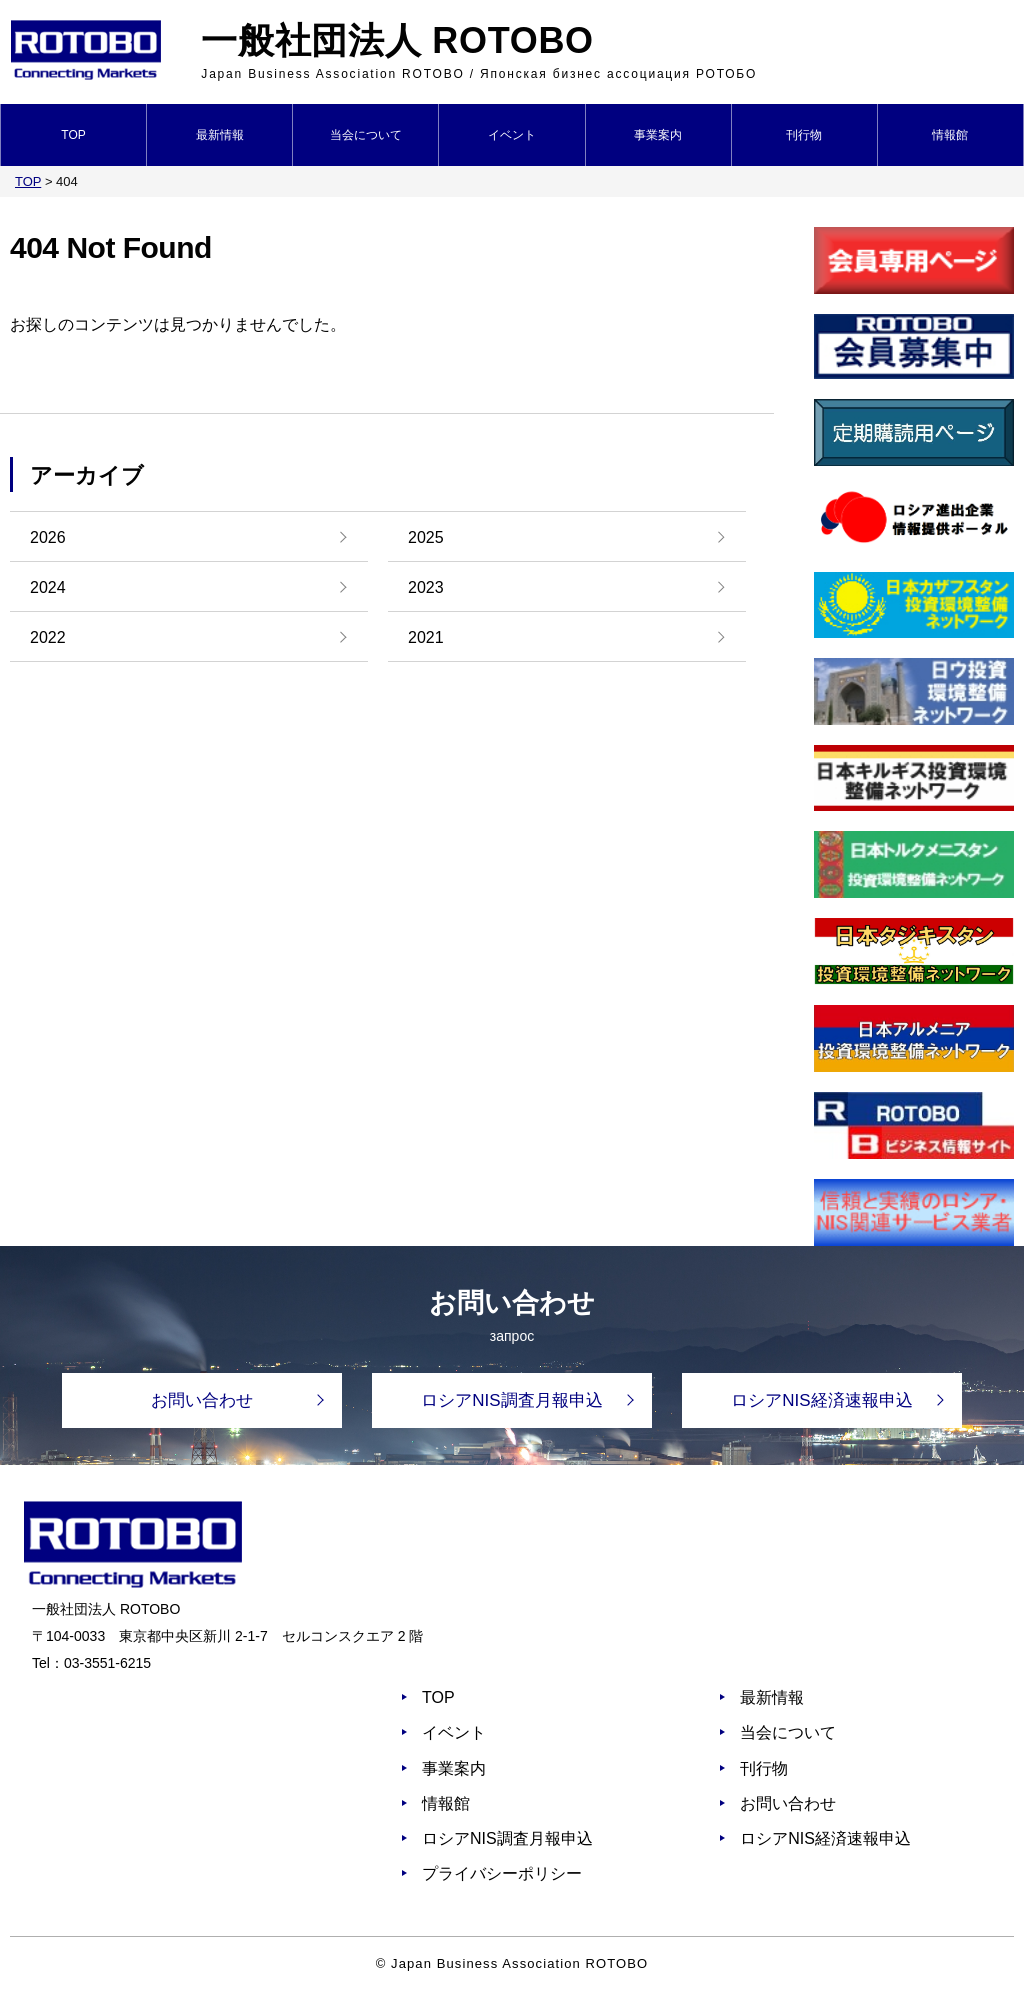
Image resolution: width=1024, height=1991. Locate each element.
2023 (426, 587)
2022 (48, 637)
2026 (48, 537)
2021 (426, 637)
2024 (48, 587)
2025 (426, 537)
